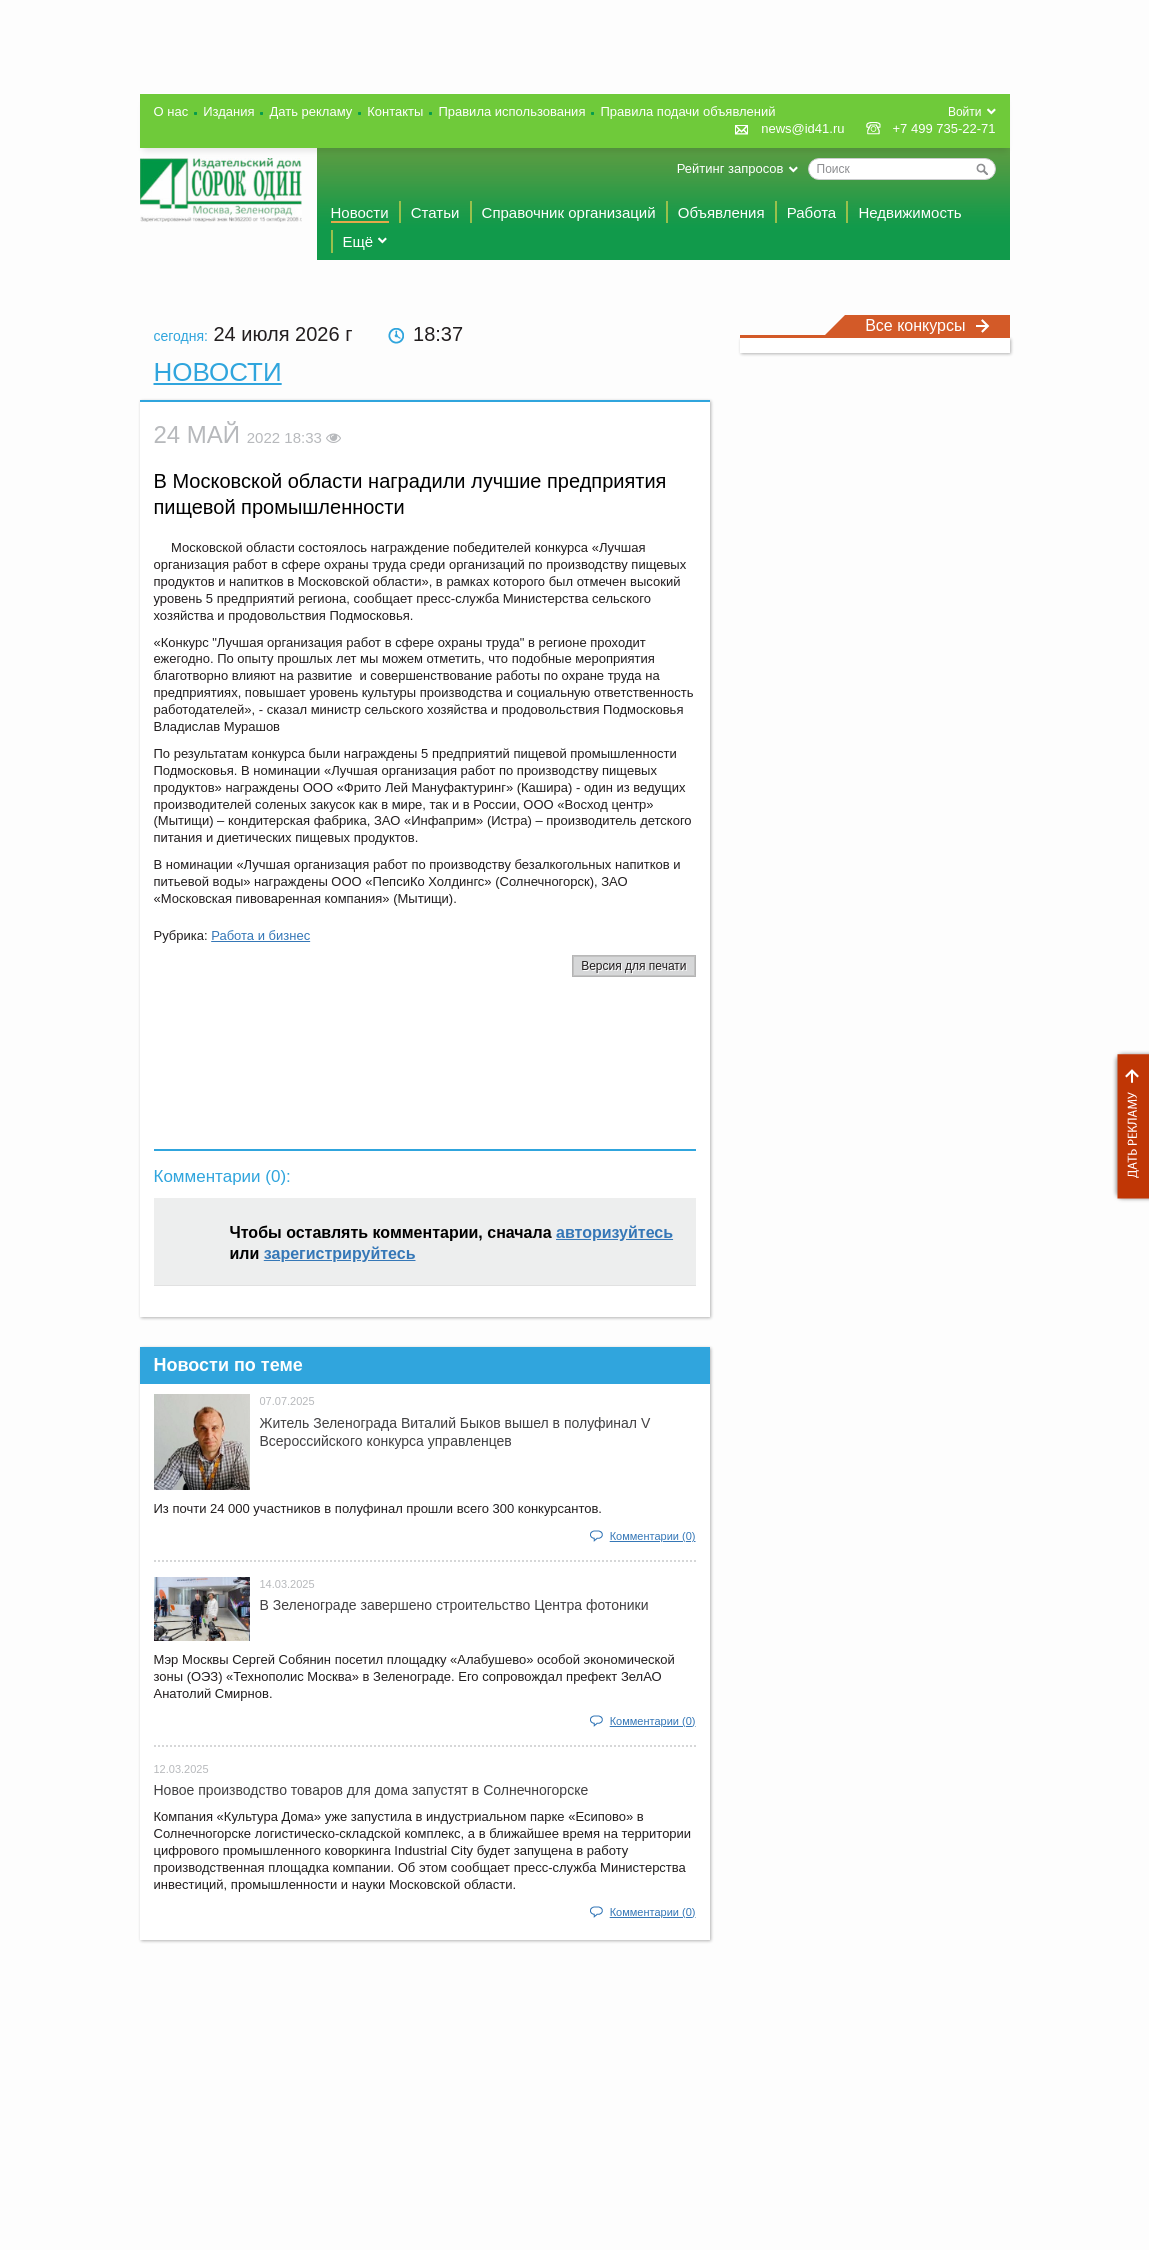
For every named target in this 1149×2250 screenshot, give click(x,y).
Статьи (435, 212)
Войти (965, 112)
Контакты (395, 111)
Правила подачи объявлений (687, 111)
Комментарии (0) (653, 1536)
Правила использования (511, 111)
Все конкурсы (927, 325)
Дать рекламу (1128, 1126)
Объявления (721, 212)
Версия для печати (633, 966)
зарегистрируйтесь (340, 1253)
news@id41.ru (802, 128)
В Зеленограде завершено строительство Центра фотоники (454, 1605)
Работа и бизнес (260, 935)
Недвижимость (909, 212)
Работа (812, 212)
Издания (228, 111)
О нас (171, 111)
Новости (360, 212)
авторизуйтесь (614, 1232)
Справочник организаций (569, 212)
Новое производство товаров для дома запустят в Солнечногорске (371, 1790)
